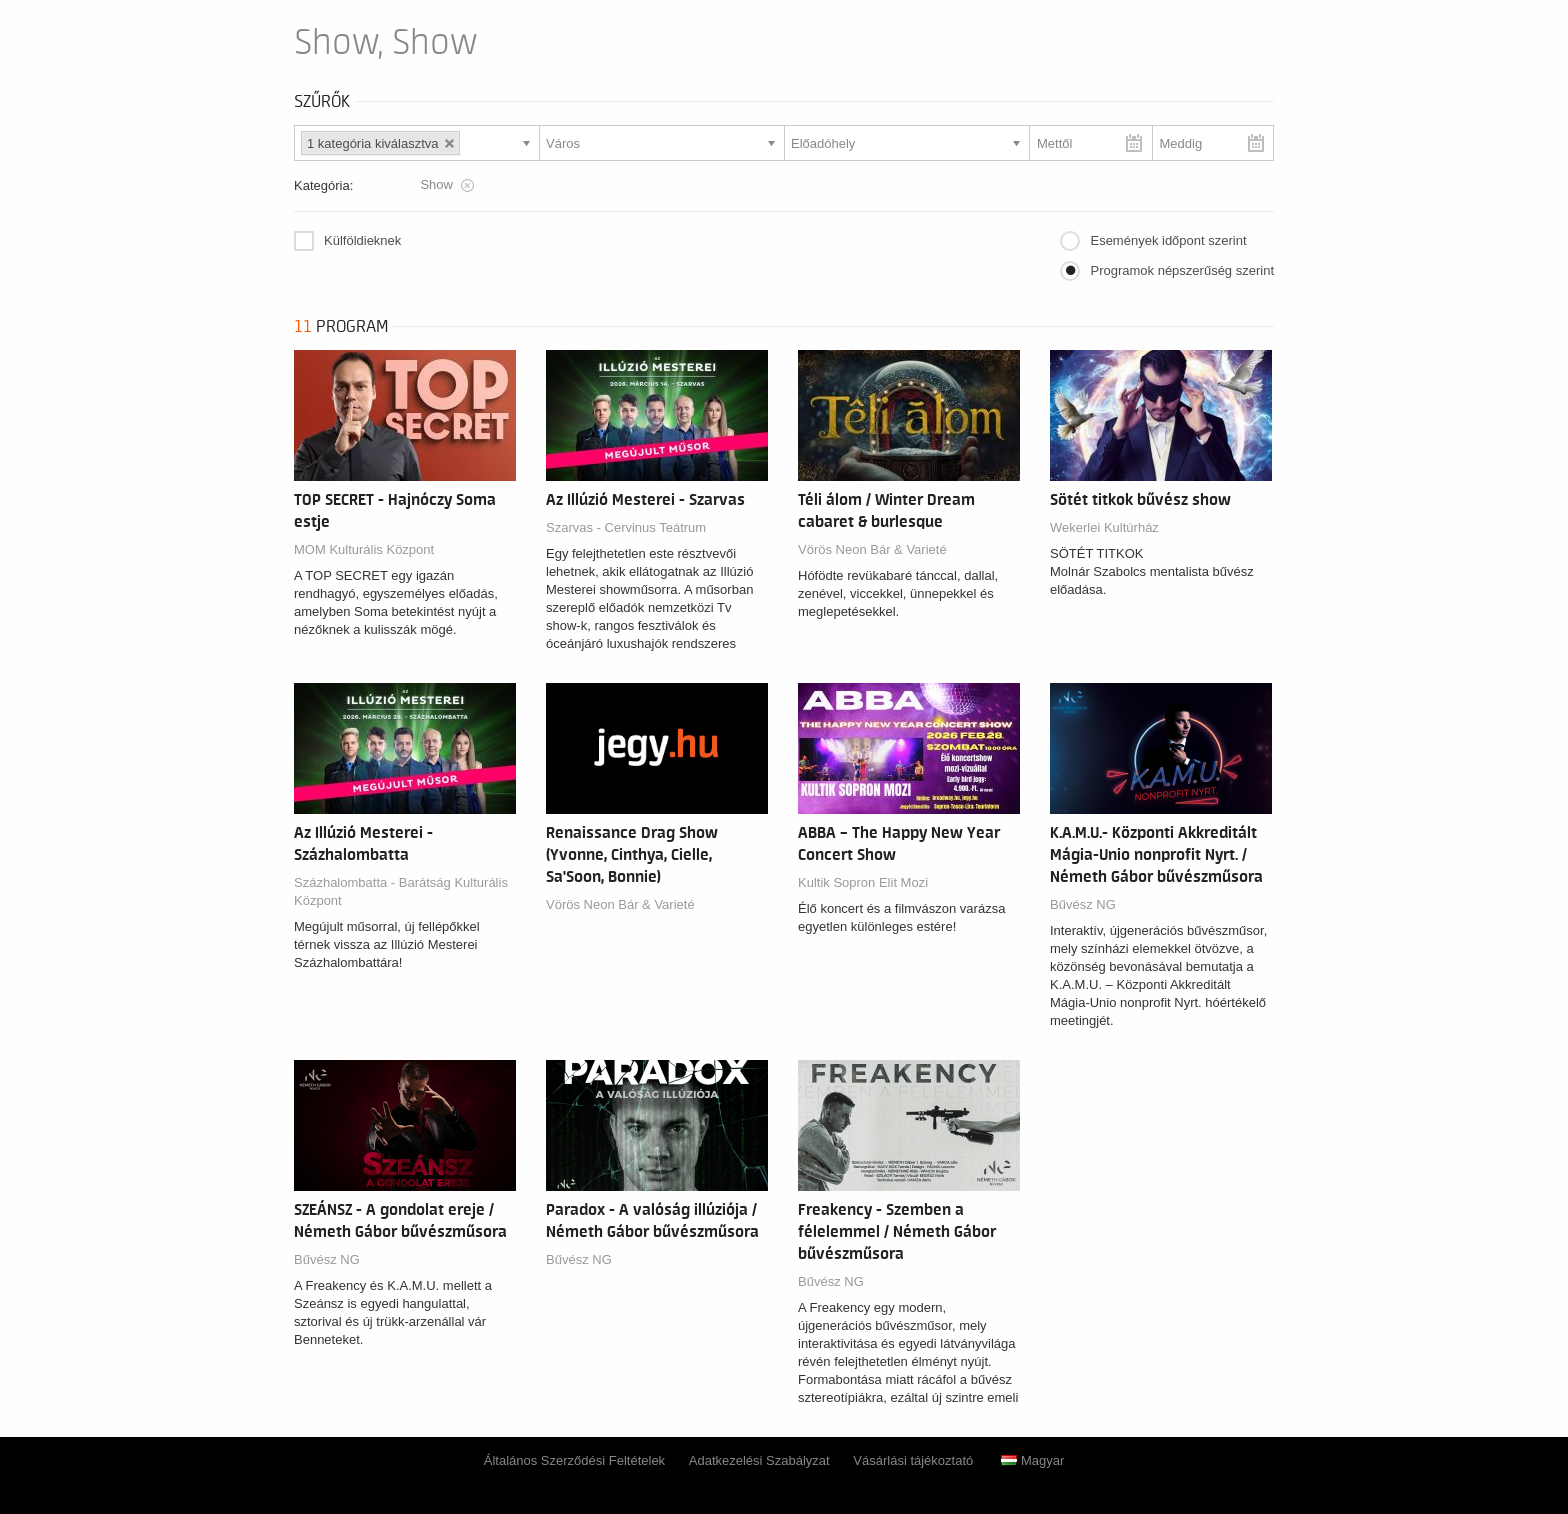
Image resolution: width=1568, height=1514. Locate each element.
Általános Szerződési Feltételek (574, 1460)
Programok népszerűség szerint (1182, 270)
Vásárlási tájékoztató (913, 1460)
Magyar (1032, 1460)
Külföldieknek (362, 240)
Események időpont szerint (1168, 240)
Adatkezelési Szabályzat (759, 1460)
